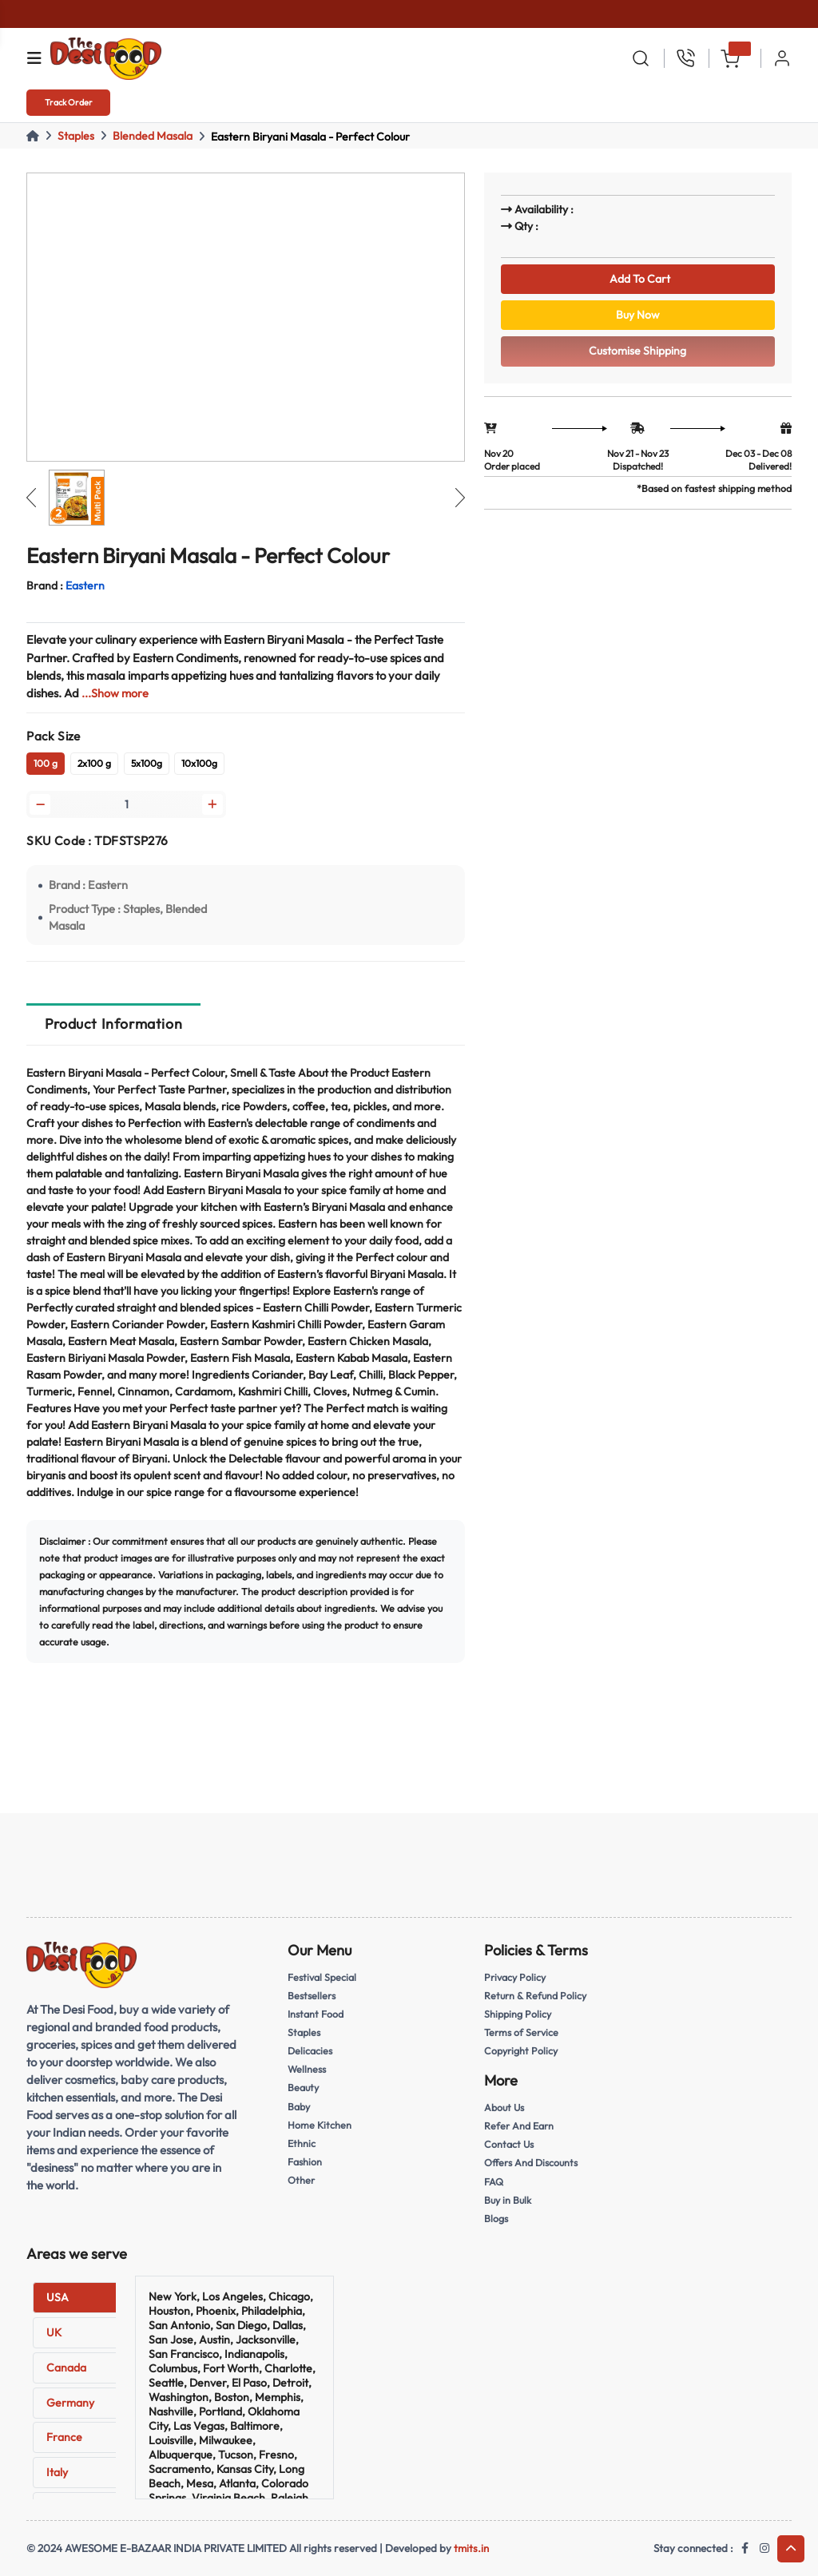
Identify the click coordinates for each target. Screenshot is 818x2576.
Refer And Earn (520, 2127)
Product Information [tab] (113, 1027)
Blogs (496, 2218)
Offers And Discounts (533, 2163)
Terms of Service (522, 2034)
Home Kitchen (320, 2125)
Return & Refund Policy (537, 1997)
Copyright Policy (522, 2052)
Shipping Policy (519, 2016)
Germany (70, 2402)
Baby (300, 2107)
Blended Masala (153, 136)
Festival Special (324, 1979)
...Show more (115, 693)
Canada (66, 2367)
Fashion (306, 2162)
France (64, 2437)
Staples (76, 136)
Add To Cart (638, 280)
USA (57, 2297)
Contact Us (510, 2145)
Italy (57, 2472)
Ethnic (302, 2143)
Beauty (304, 2088)
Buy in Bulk (509, 2199)
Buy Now (637, 319)
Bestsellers (313, 1997)
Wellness (308, 2070)
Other (301, 2179)
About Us (505, 2108)
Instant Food (317, 2016)
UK (54, 2332)
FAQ (494, 2181)
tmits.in (471, 2548)
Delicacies (311, 2052)
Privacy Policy (516, 1979)
